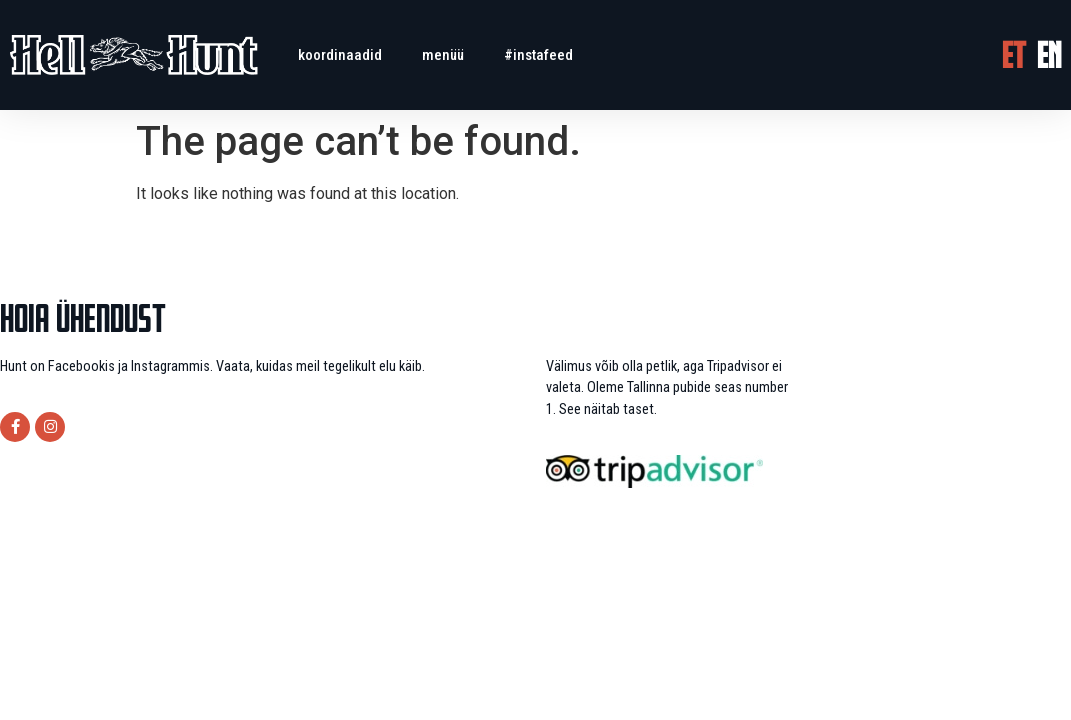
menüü (443, 55)
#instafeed (538, 55)
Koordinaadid (340, 55)
